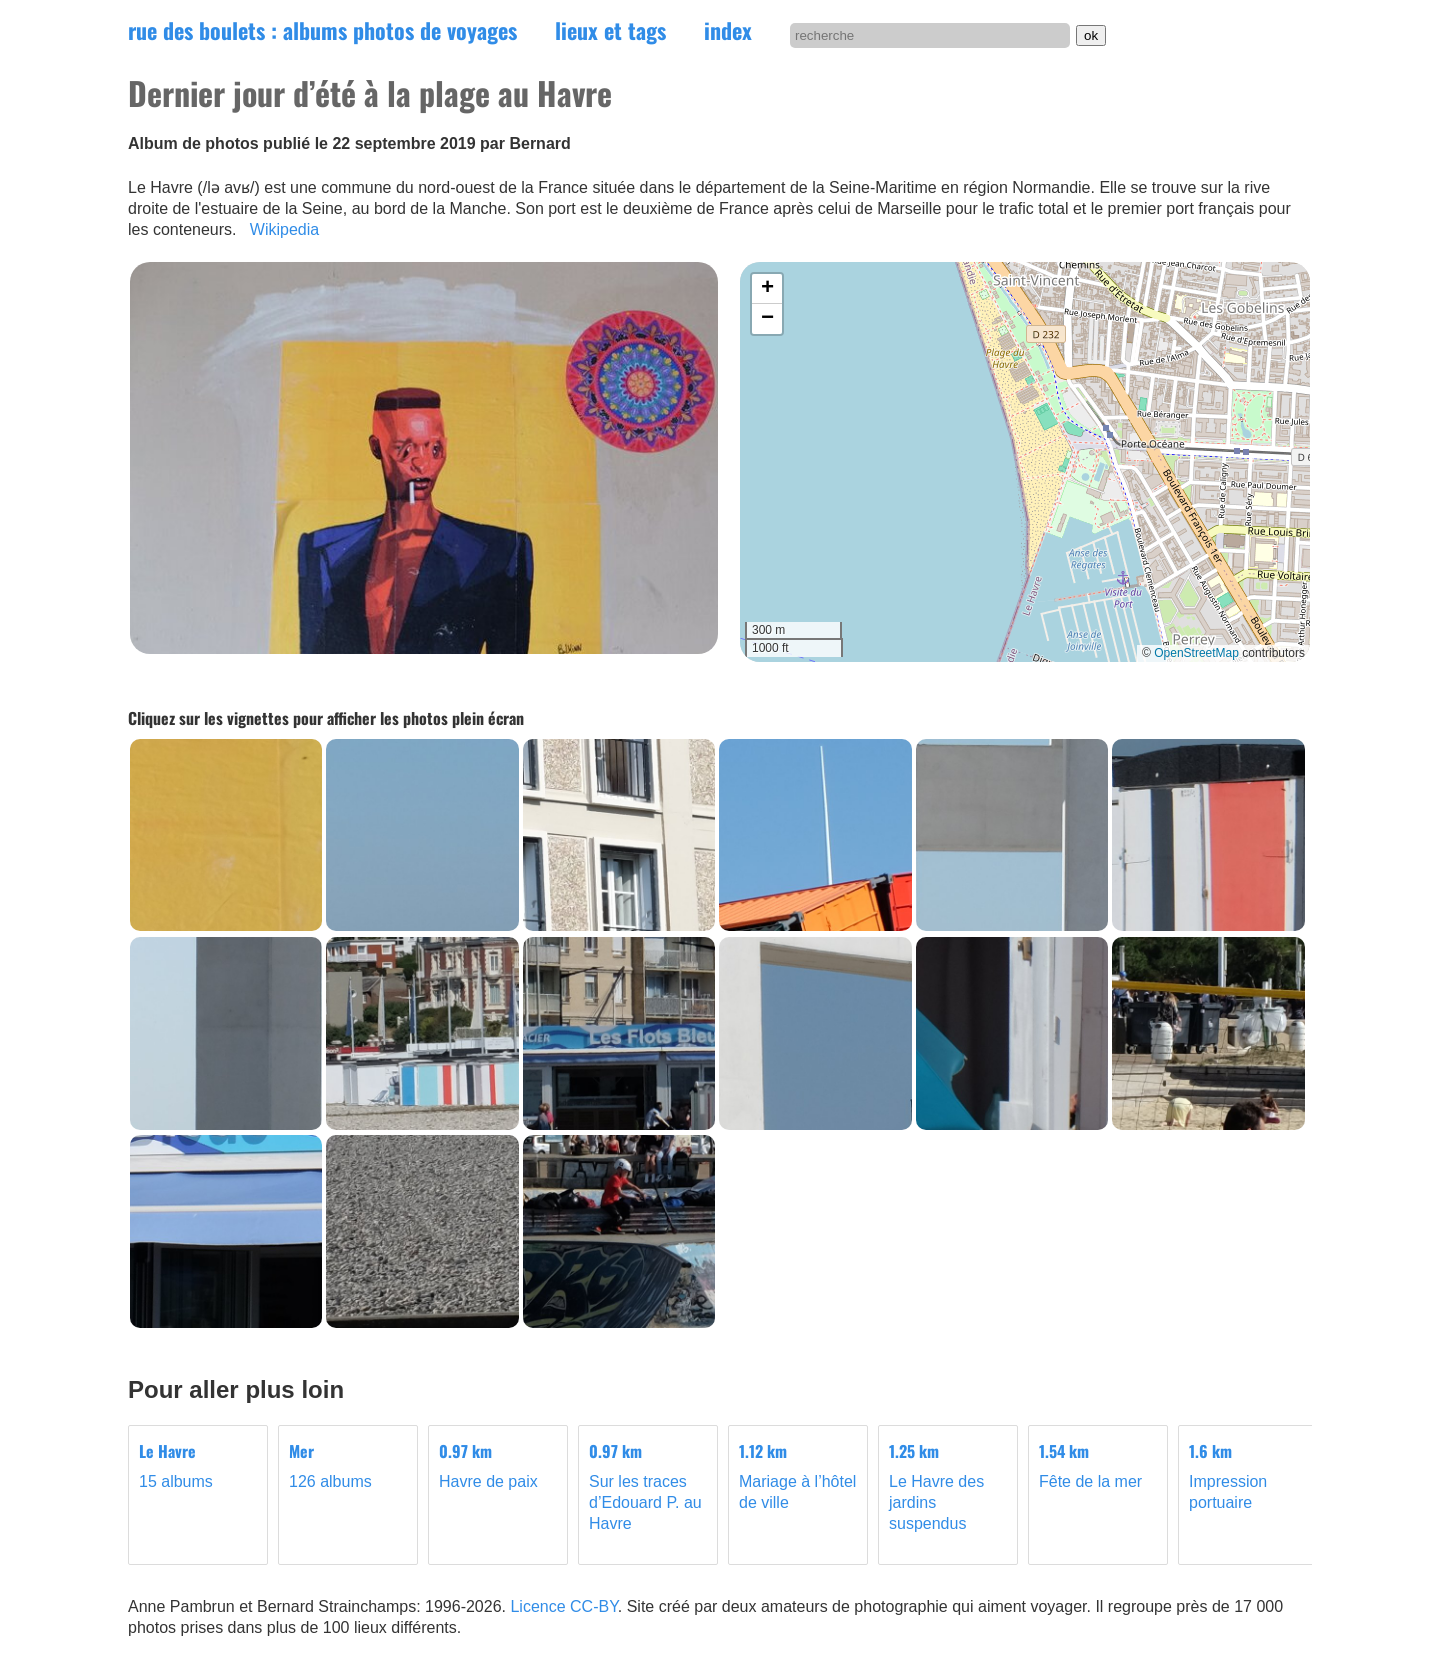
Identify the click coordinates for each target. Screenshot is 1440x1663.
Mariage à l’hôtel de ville (798, 1476)
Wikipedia (284, 229)
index (728, 30)
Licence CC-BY (563, 1606)
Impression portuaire (1248, 1476)
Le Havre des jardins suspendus (948, 1486)
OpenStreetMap (1196, 653)
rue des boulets (322, 30)
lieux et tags (610, 30)
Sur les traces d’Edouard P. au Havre (648, 1486)
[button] (767, 289)
